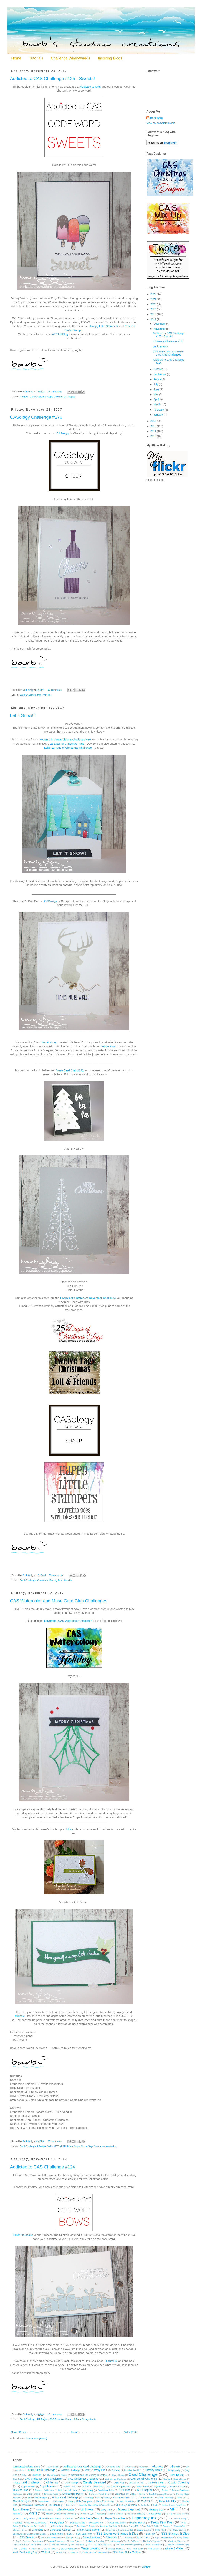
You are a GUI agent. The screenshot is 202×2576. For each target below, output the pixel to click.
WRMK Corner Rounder (67, 2552)
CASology (62, 433)
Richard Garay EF (129, 2526)
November (159, 328)
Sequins (166, 2526)
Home (16, 58)
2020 (153, 304)
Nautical (101, 2514)
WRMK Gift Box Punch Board (95, 2552)
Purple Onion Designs (62, 2526)
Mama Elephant (129, 2509)
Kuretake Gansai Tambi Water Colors (96, 2505)
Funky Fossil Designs (36, 2497)
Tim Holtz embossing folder (128, 2545)
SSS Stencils (26, 2537)
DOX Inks (124, 2490)
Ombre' (69, 2518)
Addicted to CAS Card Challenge (82, 2466)
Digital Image (160, 2486)
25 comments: (55, 2141)
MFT (56, 2146)
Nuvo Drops (73, 2146)
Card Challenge (38, 396)
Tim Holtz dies (77, 2545)
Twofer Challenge (153, 2544)
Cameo (64, 2475)
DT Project (69, 396)
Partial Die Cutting (177, 2518)
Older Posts (130, 2432)
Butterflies (52, 2475)
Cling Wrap (119, 2483)
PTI (46, 2526)
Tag (17, 2541)
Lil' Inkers (86, 2509)
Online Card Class (88, 2518)
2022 (153, 294)
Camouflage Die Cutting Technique (89, 2475)
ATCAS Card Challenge (41, 2470)
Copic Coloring (55, 396)
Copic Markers (48, 2486)
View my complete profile (160, 123)
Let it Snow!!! (23, 715)
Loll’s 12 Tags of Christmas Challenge (68, 747)
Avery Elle (99, 2470)
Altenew (157, 2466)
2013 (153, 436)
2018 (153, 314)
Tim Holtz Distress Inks (99, 2544)
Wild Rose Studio (135, 2548)
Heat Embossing (105, 2501)
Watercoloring (109, 2146)
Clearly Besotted (94, 2482)
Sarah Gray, (50, 1042)
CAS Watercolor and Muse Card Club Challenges (58, 1600)
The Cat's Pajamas (151, 2541)
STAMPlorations (23, 2234)
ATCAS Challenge (70, 2470)
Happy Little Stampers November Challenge (88, 1297)
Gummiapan (43, 2501)
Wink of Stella (154, 2548)
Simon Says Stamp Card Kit (119, 2530)
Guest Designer (22, 2501)
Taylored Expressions (33, 2541)
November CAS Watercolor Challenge (68, 1620)
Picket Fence (96, 2522)
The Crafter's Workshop (175, 2541)
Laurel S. (111, 2360)
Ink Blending (55, 2505)
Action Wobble (52, 2467)
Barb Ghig (156, 118)
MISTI (63, 2146)
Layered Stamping (44, 2510)
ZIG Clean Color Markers (126, 2552)
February (159, 409)
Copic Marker (28, 2486)
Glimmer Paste (145, 2497)
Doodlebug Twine (106, 2490)
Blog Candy (174, 2470)
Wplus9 (45, 2552)
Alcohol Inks (113, 2466)
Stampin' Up (72, 2537)
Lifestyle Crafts (45, 2146)
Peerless (17, 2522)
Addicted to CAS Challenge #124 (42, 2166)
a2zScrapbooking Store (26, 2466)
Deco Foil (97, 2486)
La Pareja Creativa (127, 2505)
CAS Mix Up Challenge (115, 2479)
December (159, 323)
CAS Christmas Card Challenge (43, 2478)
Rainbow (81, 2526)
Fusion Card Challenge (65, 2497)
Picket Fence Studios (116, 2523)
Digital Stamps (177, 2486)
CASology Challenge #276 (36, 417)
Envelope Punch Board (100, 2494)
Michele (20, 2015)
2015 (153, 426)
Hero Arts (143, 2501)
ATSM (87, 2470)
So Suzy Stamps (178, 2530)
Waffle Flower (50, 2548)
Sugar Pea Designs (164, 2537)
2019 (153, 309)
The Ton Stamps (59, 2545)
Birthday (115, 2470)
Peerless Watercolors (36, 2523)
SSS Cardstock (84, 2533)
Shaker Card (180, 2526)
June (156, 389)
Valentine (35, 2548)
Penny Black (57, 2522)
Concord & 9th (155, 2482)
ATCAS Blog (60, 334)
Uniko (24, 2548)
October (158, 369)
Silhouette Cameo (60, 2529)
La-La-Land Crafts (149, 2505)
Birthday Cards (153, 2470)
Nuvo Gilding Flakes (25, 2518)
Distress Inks (20, 2490)
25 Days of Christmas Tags (67, 743)
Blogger (146, 2566)
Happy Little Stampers (104, 326)
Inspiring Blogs (110, 58)
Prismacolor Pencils (31, 2526)
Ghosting (88, 2498)
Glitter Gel (181, 2498)
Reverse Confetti (108, 2526)
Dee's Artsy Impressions (118, 2486)
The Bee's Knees (131, 2541)
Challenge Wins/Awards (70, 58)
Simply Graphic (144, 2530)
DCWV (85, 2486)
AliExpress (143, 2467)
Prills (183, 2523)
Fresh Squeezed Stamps (160, 2494)
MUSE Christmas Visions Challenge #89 (65, 739)
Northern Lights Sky (136, 2514)
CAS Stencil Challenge (143, 2478)
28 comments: (56, 1575)
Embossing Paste (72, 2493)
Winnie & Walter (174, 2548)
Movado (50, 2514)
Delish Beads (143, 2486)
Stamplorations (91, 2537)
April (156, 399)
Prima (15, 2526)
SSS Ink (150, 2533)
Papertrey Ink (44, 695)
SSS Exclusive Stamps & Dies (65, 2419)
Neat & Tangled (115, 2514)
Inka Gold (70, 2505)
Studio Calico (143, 2537)
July (156, 384)
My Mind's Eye (86, 2514)
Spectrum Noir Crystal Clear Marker (29, 2534)
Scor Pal (146, 2526)
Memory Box (55, 1580)
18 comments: (55, 391)
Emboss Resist (51, 2494)
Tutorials (36, 58)
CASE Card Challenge (26, 2482)
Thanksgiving (113, 2541)
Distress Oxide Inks (44, 2490)
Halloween (58, 2501)
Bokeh (25, 2475)
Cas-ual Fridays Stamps (174, 2479)
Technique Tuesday (95, 2541)
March (157, 404)
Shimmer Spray (20, 2530)
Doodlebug (87, 2490)
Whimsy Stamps (115, 2548)
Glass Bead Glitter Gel (123, 2498)
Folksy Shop (108, 1046)
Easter (165, 2490)
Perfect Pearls (77, 2522)
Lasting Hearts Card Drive (174, 2505)
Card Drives (177, 2474)
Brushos (36, 2474)
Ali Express (129, 2467)
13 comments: (55, 2414)
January (158, 414)
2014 (153, 431)
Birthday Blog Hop (132, 2470)
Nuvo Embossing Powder (177, 2514)
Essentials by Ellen (125, 2494)
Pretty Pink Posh (162, 2522)
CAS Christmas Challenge (83, 2478)
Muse (69, 1829)
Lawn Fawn (21, 2509)
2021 (153, 299)
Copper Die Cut (70, 2486)
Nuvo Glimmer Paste (50, 2518)
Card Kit (17, 2479)
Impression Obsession (33, 2505)
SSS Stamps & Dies (175, 2533)
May (156, 394)
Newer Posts (18, 2432)
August (157, 379)
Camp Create (118, 2475)
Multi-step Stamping (66, 2514)
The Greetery (20, 2544)
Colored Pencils (136, 2483)
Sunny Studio (89, 2419)
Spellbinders (56, 2533)
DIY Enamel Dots (67, 2490)
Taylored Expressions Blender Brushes (64, 2541)
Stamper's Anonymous (51, 2537)
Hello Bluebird (126, 2501)
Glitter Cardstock (165, 2498)
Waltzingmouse (69, 2548)
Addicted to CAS (90, 86)
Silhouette (37, 2529)
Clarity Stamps (71, 2483)
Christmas (42, 1580)
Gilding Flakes (103, 2498)
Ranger (92, 2526)
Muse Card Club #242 (70, 1070)
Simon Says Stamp (91, 2146)
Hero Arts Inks (167, 2501)
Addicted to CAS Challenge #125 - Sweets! (52, 78)
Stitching (129, 2537)
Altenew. (23, 396)
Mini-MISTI (18, 2513)
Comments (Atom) (36, 2438)
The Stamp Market (39, 2545)
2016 (153, 420)
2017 (153, 319)
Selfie (156, 2526)
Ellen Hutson (33, 2494)
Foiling (142, 2494)
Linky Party (106, 2509)
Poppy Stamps (137, 2522)
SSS (69, 2533)
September (160, 374)
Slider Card (160, 2530)
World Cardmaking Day (25, 2552)
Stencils (67, 1580)
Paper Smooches (115, 2518)
